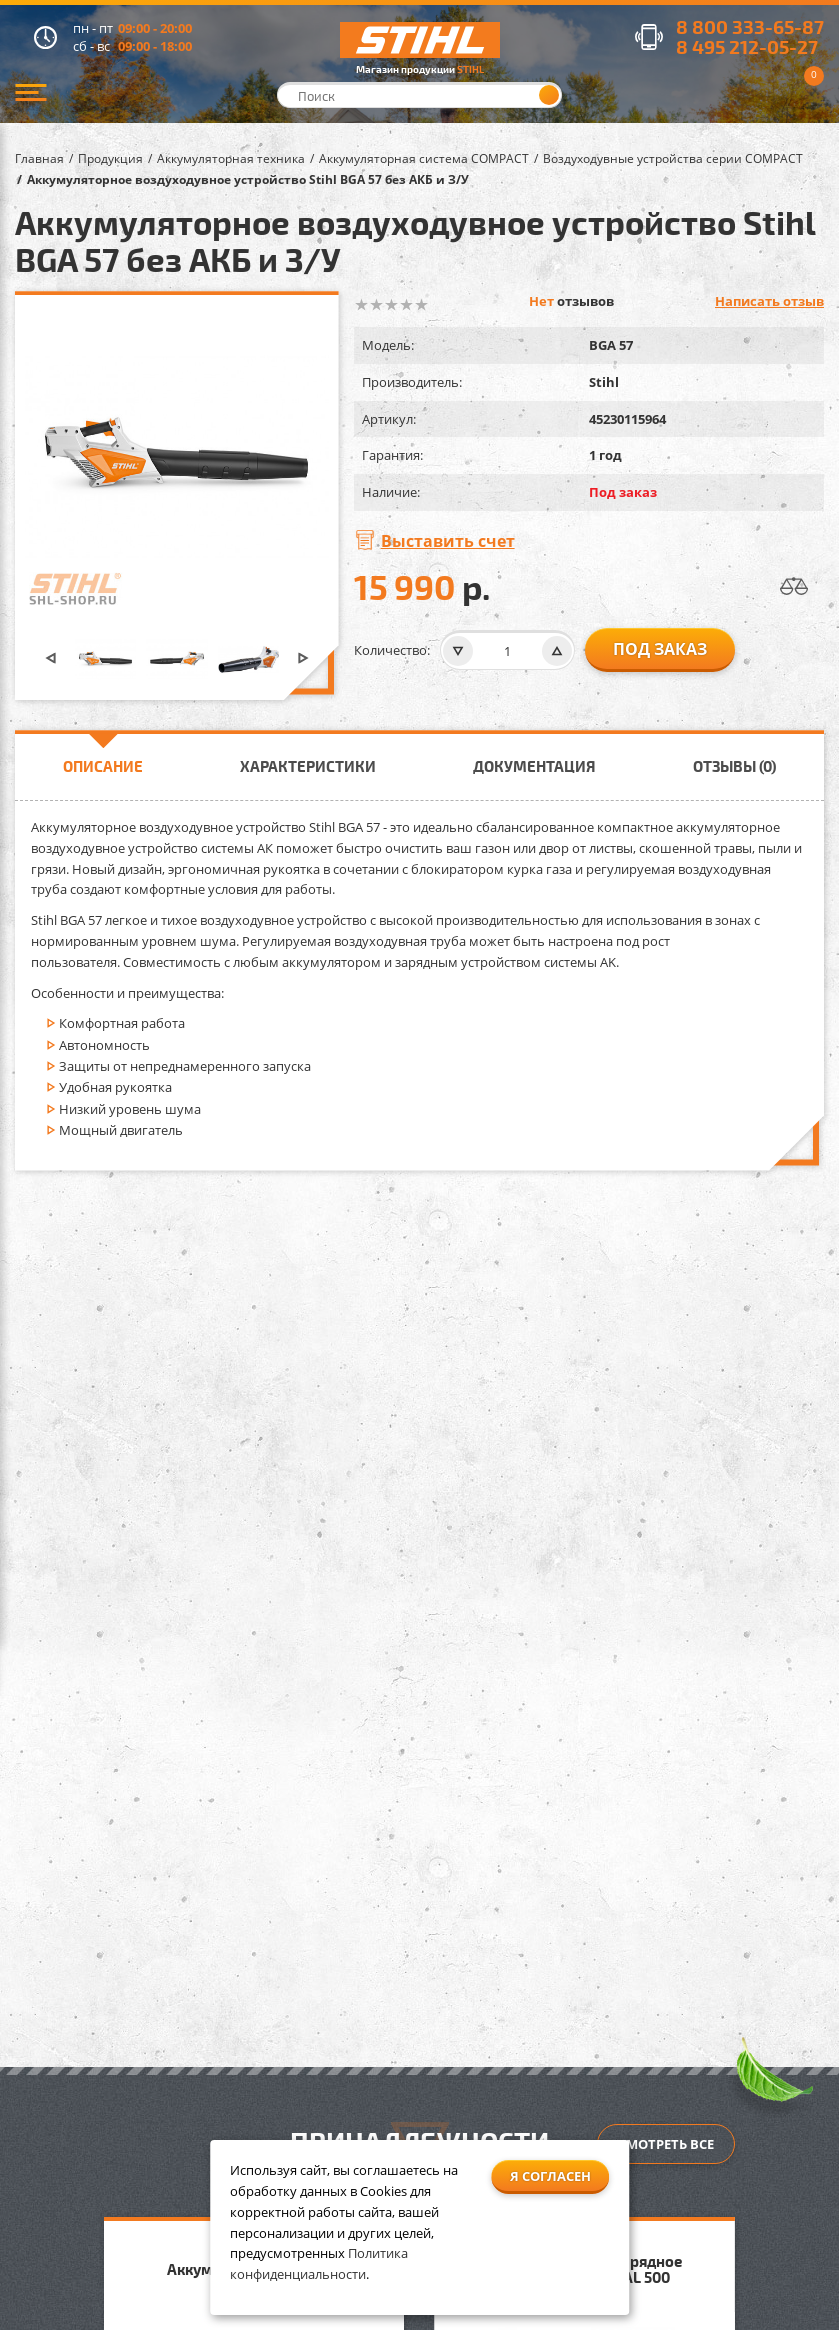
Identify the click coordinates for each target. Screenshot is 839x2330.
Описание (103, 766)
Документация (534, 766)
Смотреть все (666, 2144)
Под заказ (660, 649)
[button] (51, 659)
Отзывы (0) (734, 766)
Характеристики (308, 766)
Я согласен (550, 2176)
